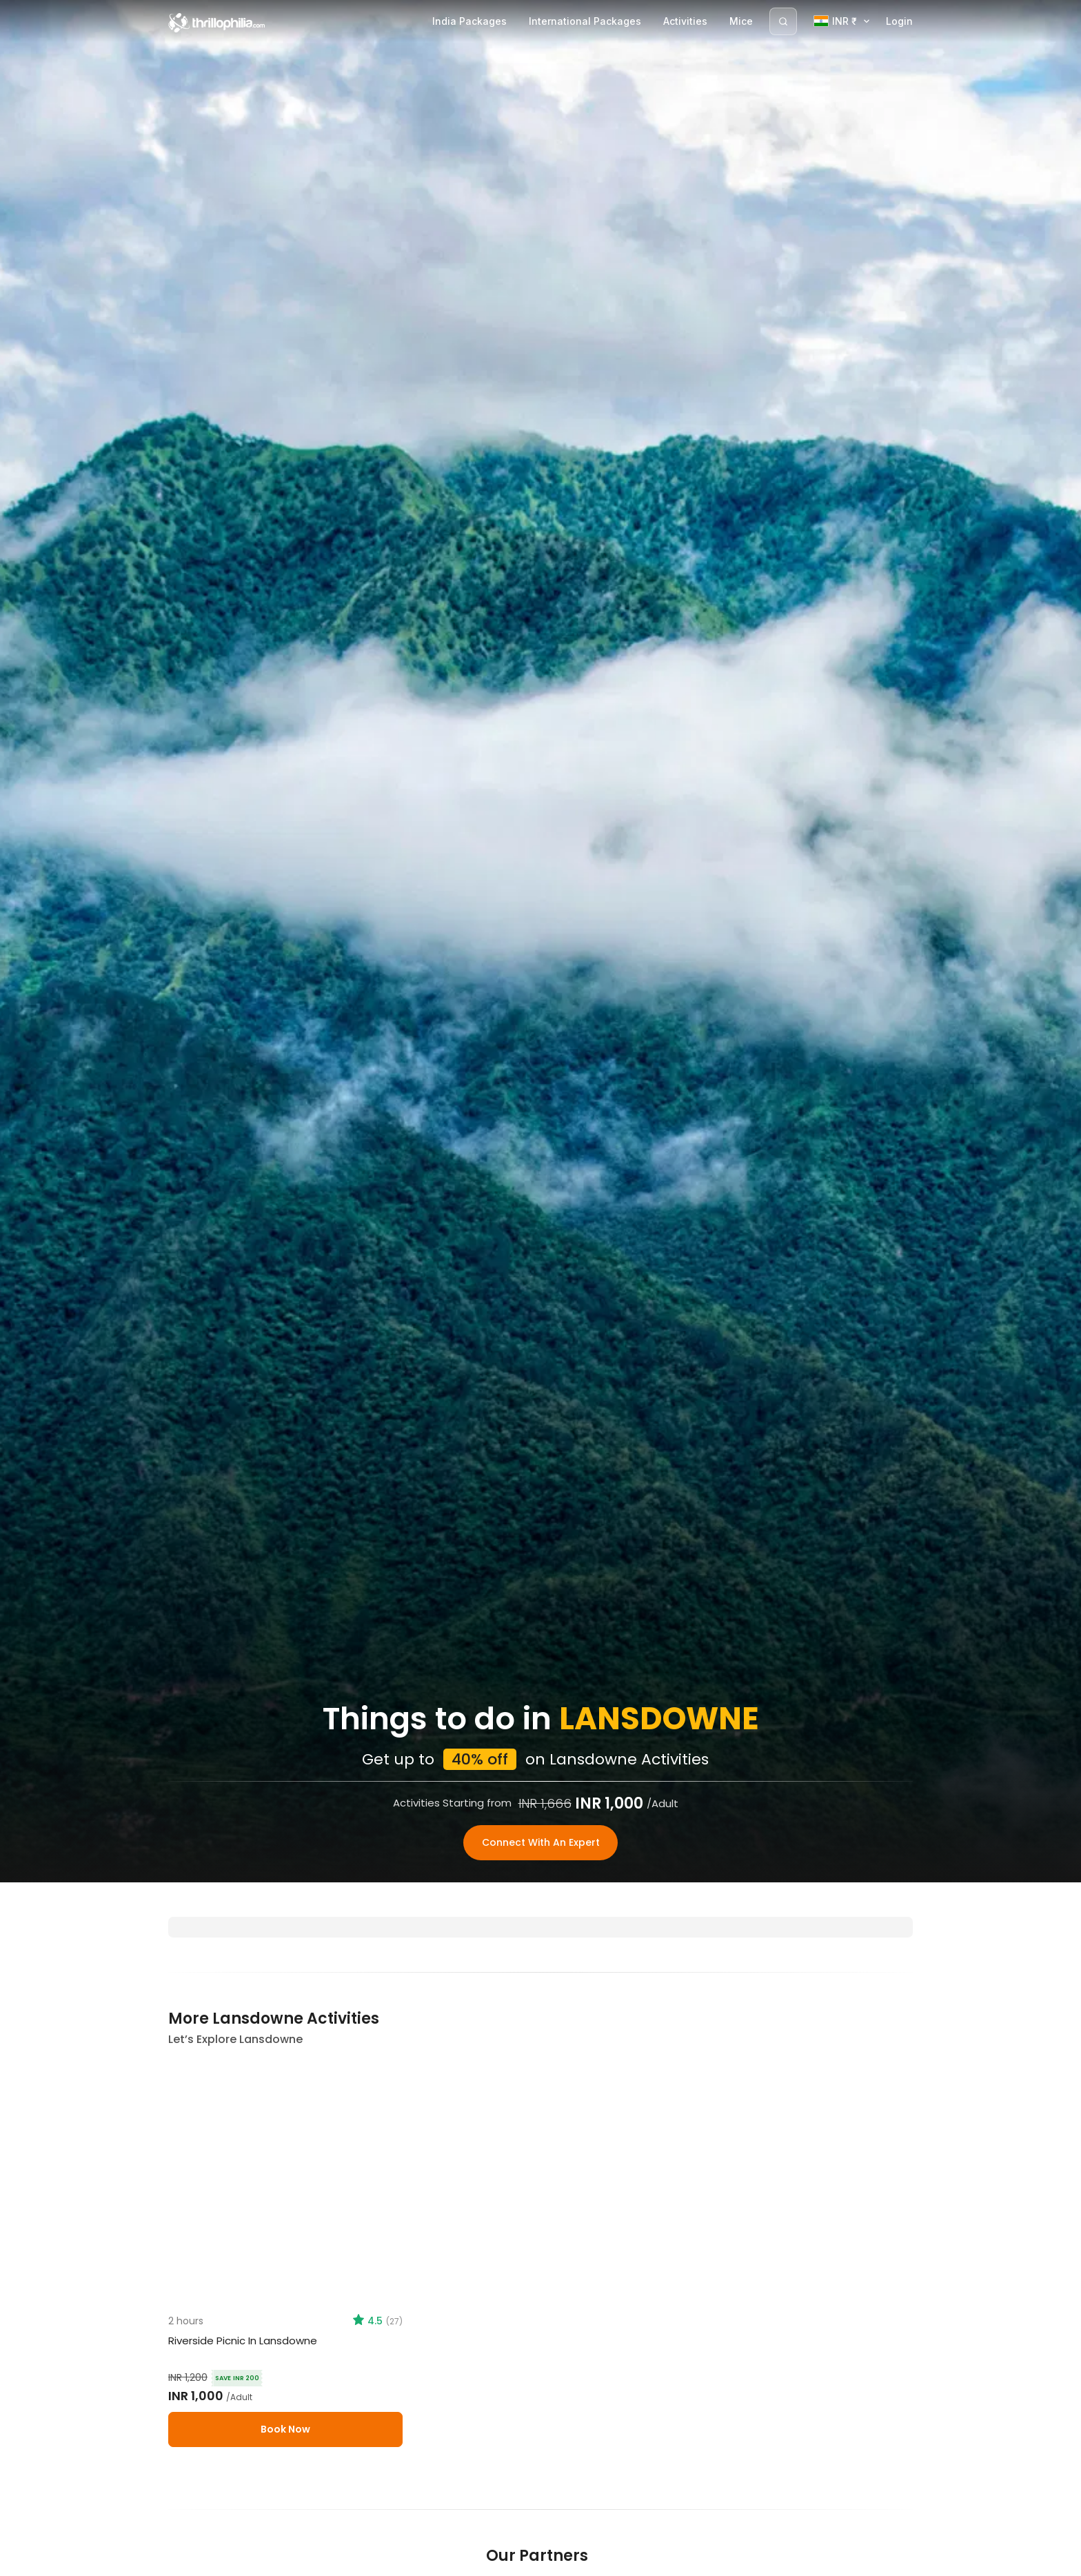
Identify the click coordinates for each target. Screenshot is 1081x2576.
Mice (741, 21)
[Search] (783, 21)
